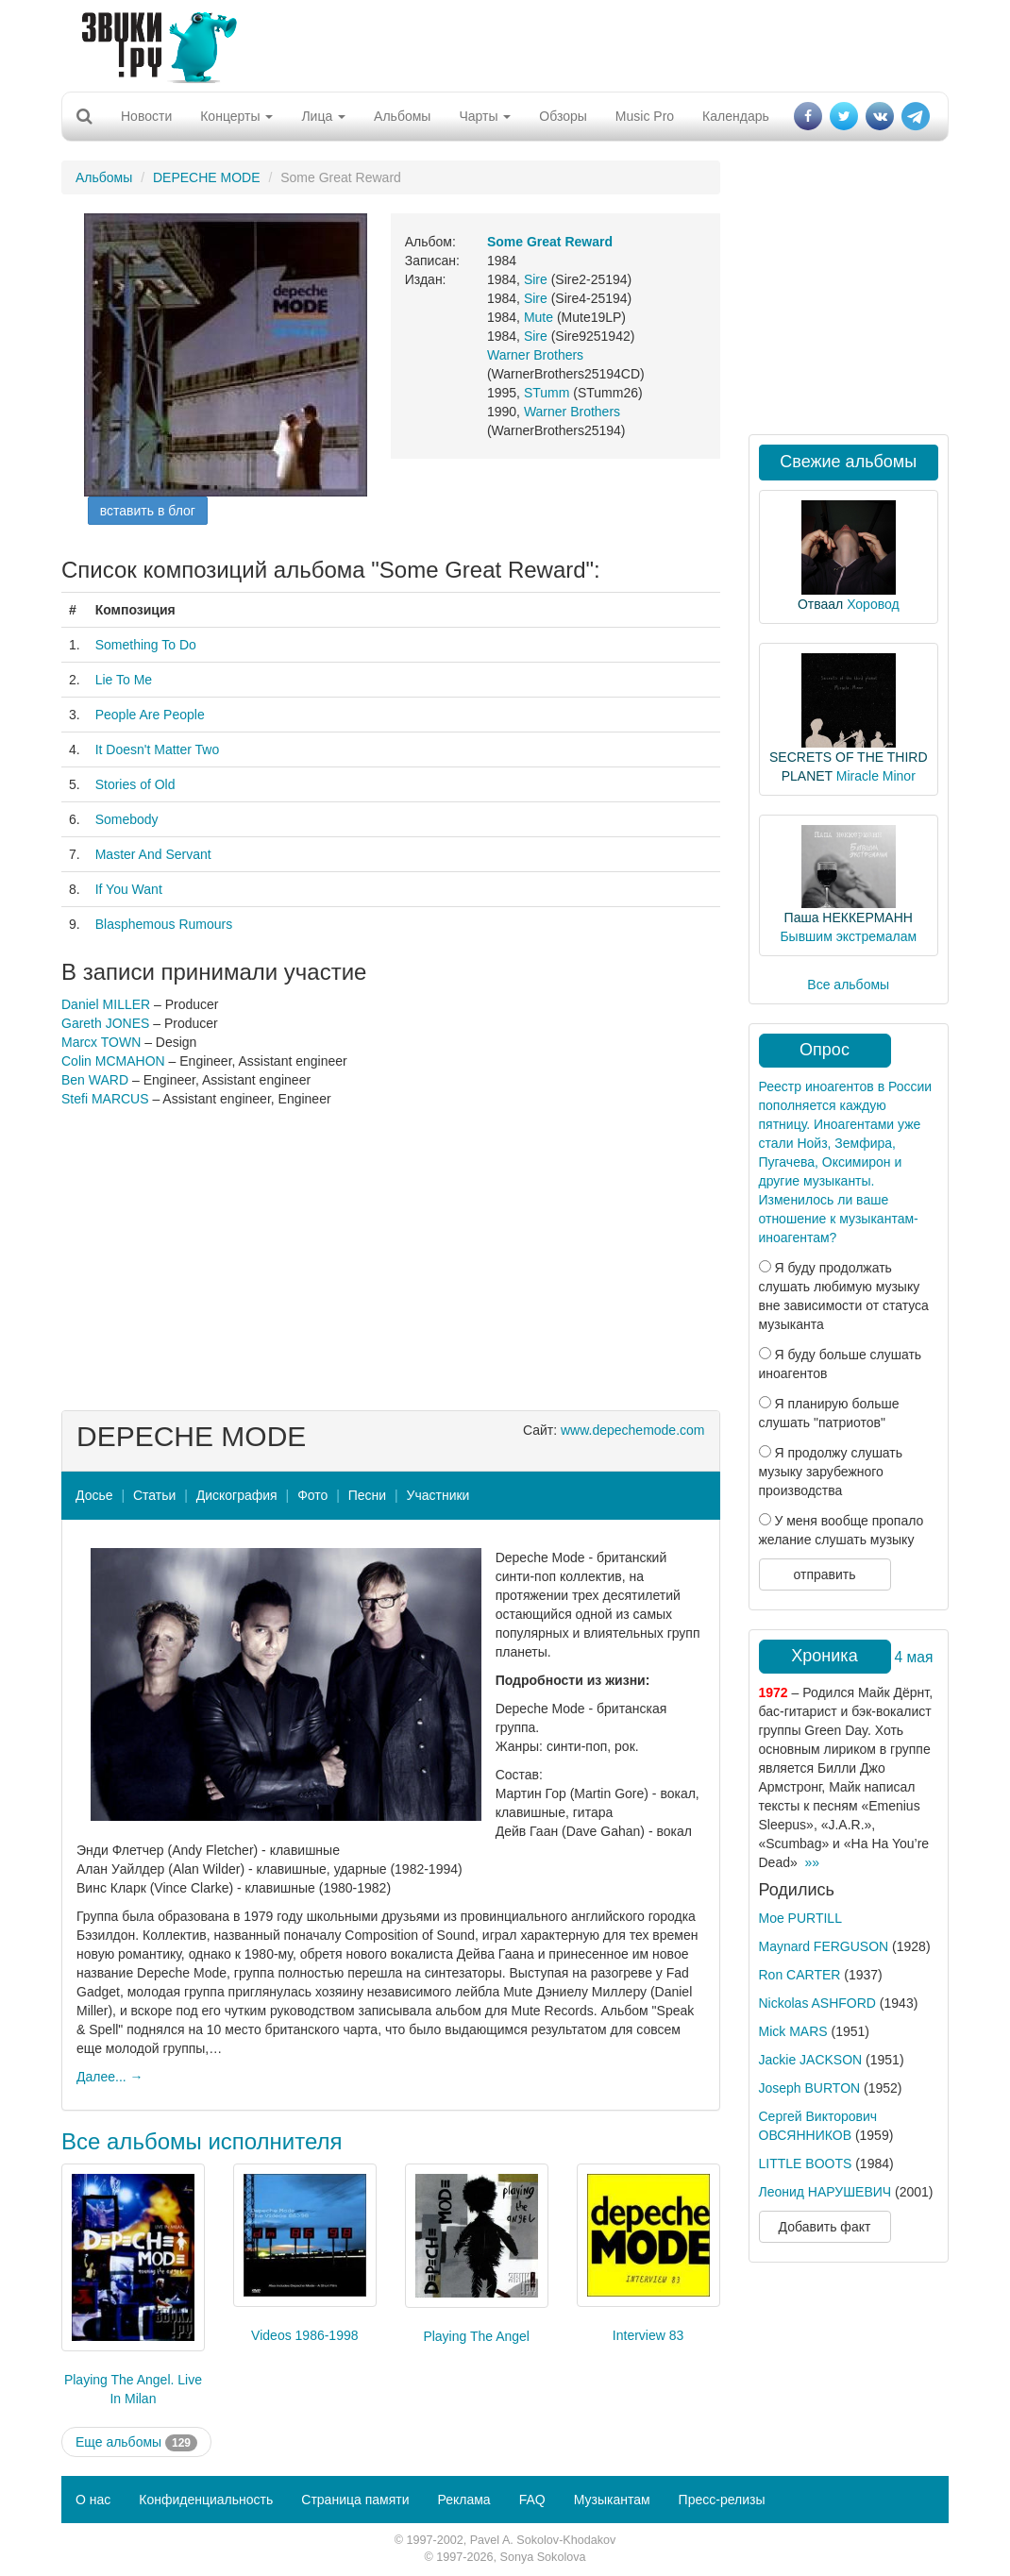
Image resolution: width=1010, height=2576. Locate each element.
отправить (824, 1574)
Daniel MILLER (105, 1004)
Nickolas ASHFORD (817, 2003)
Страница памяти (355, 2499)
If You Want (128, 889)
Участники (438, 1495)
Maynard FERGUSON (824, 1946)
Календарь (735, 116)
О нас (93, 2499)
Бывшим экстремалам (848, 936)
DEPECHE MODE (207, 177)
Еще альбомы (136, 2442)
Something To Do (145, 644)
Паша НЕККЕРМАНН (848, 917)
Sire (535, 279)
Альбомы (402, 116)
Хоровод (873, 604)
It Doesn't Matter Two (157, 749)
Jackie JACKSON (811, 2059)
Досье (94, 1495)
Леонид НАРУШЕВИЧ (825, 2191)
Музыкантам (612, 2499)
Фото (312, 1495)
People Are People (150, 714)
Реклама (463, 2499)
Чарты (485, 116)
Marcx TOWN (101, 1042)
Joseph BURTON (810, 2088)
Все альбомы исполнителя (202, 2141)
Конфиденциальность (206, 2499)
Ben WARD (94, 1079)
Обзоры (563, 116)
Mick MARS (793, 2031)
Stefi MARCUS (105, 1098)
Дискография (237, 1495)
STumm (546, 392)
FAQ (532, 2499)
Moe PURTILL (800, 1918)
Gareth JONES (105, 1023)
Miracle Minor (876, 775)
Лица (323, 116)
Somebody (127, 819)
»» (812, 1862)
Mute (538, 317)
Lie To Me (123, 679)
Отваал (820, 604)
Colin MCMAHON (113, 1061)
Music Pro (644, 116)
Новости (146, 116)
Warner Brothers (535, 354)
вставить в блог (147, 510)
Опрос (825, 1049)
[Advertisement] (498, 42)
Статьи (154, 1495)
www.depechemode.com (633, 1430)
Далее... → (109, 2076)
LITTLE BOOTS (805, 2163)
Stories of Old (135, 784)
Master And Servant (153, 854)
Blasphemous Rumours (164, 924)
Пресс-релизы (722, 2499)
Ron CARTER (800, 1974)
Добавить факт (825, 2226)
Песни (367, 1495)
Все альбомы (848, 984)
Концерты (236, 116)
